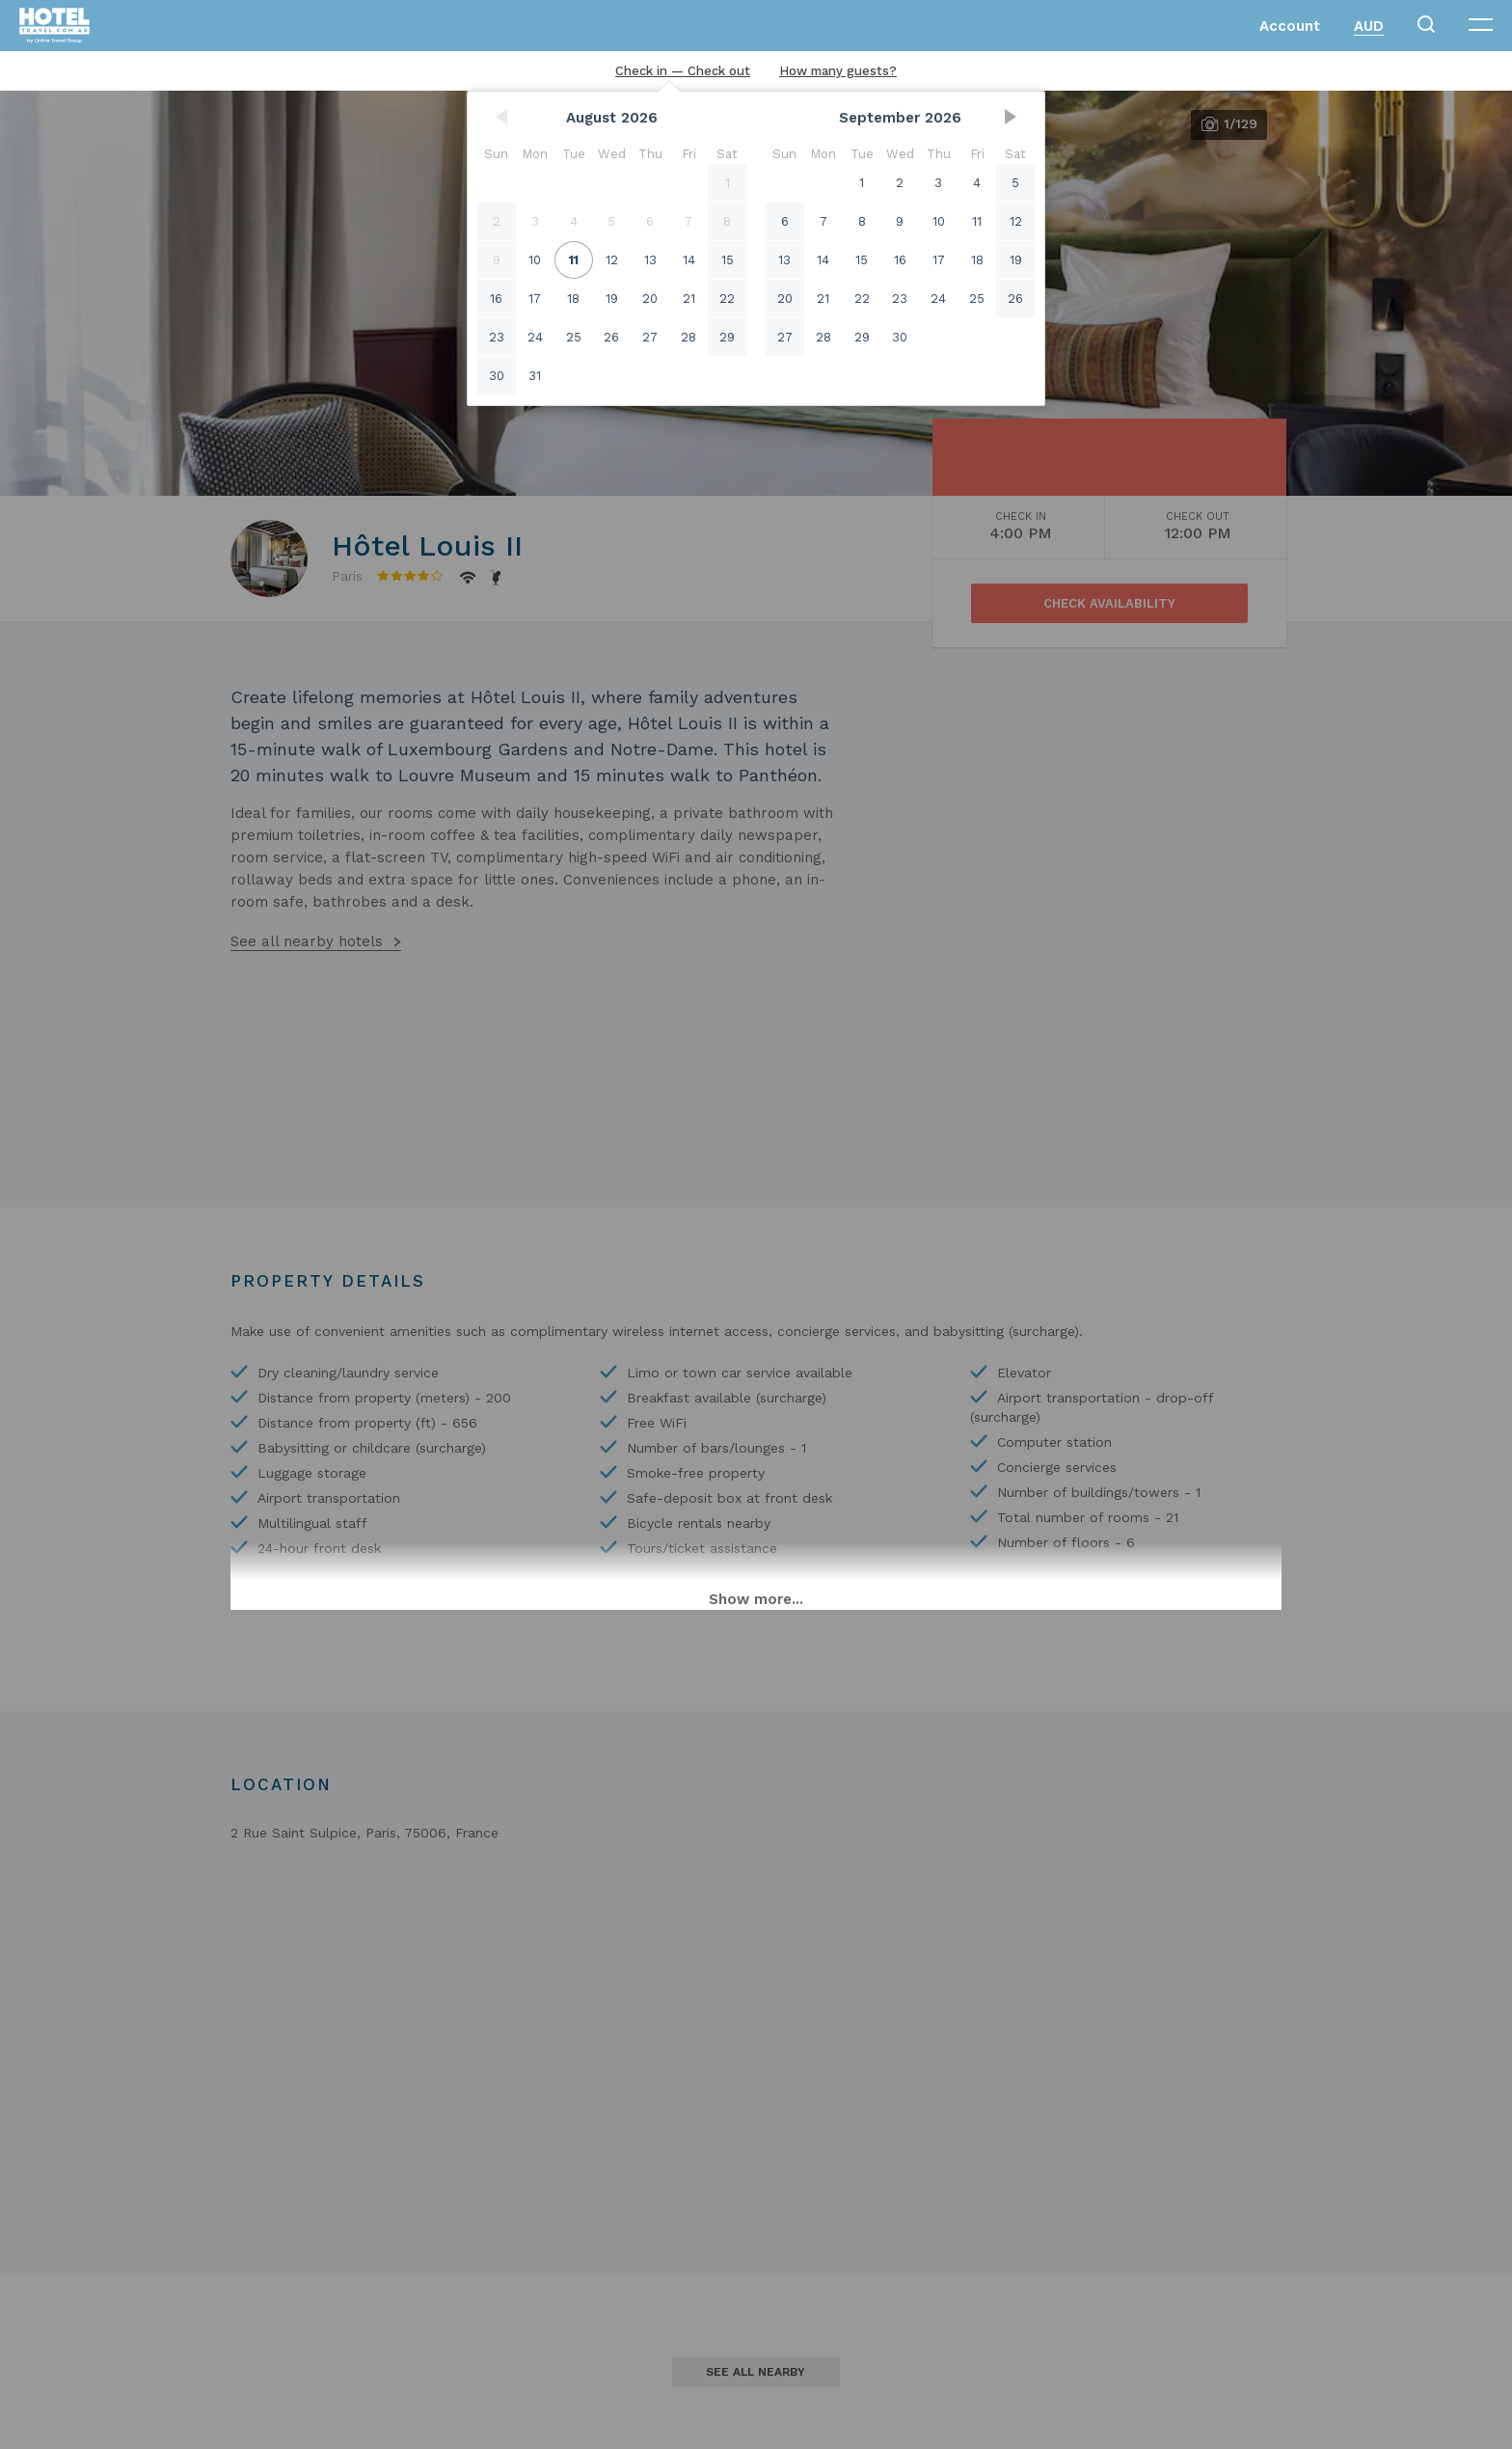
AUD (1369, 26)
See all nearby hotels (306, 941)
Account (1289, 26)
